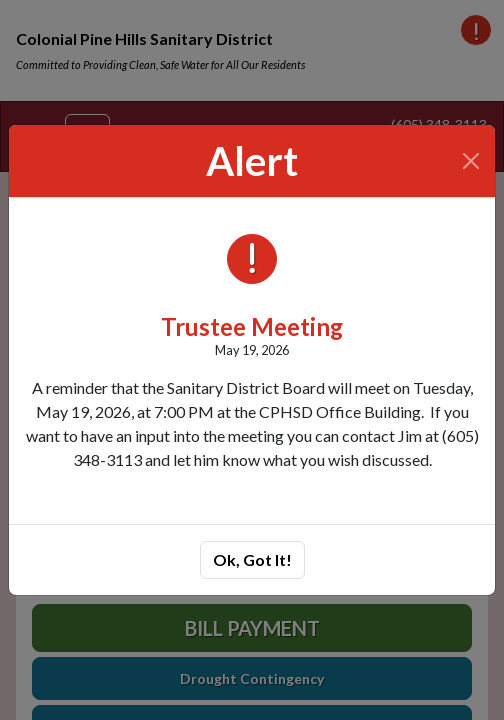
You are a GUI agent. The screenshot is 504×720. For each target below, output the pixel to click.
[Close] (471, 161)
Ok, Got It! (252, 559)
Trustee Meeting (252, 326)
